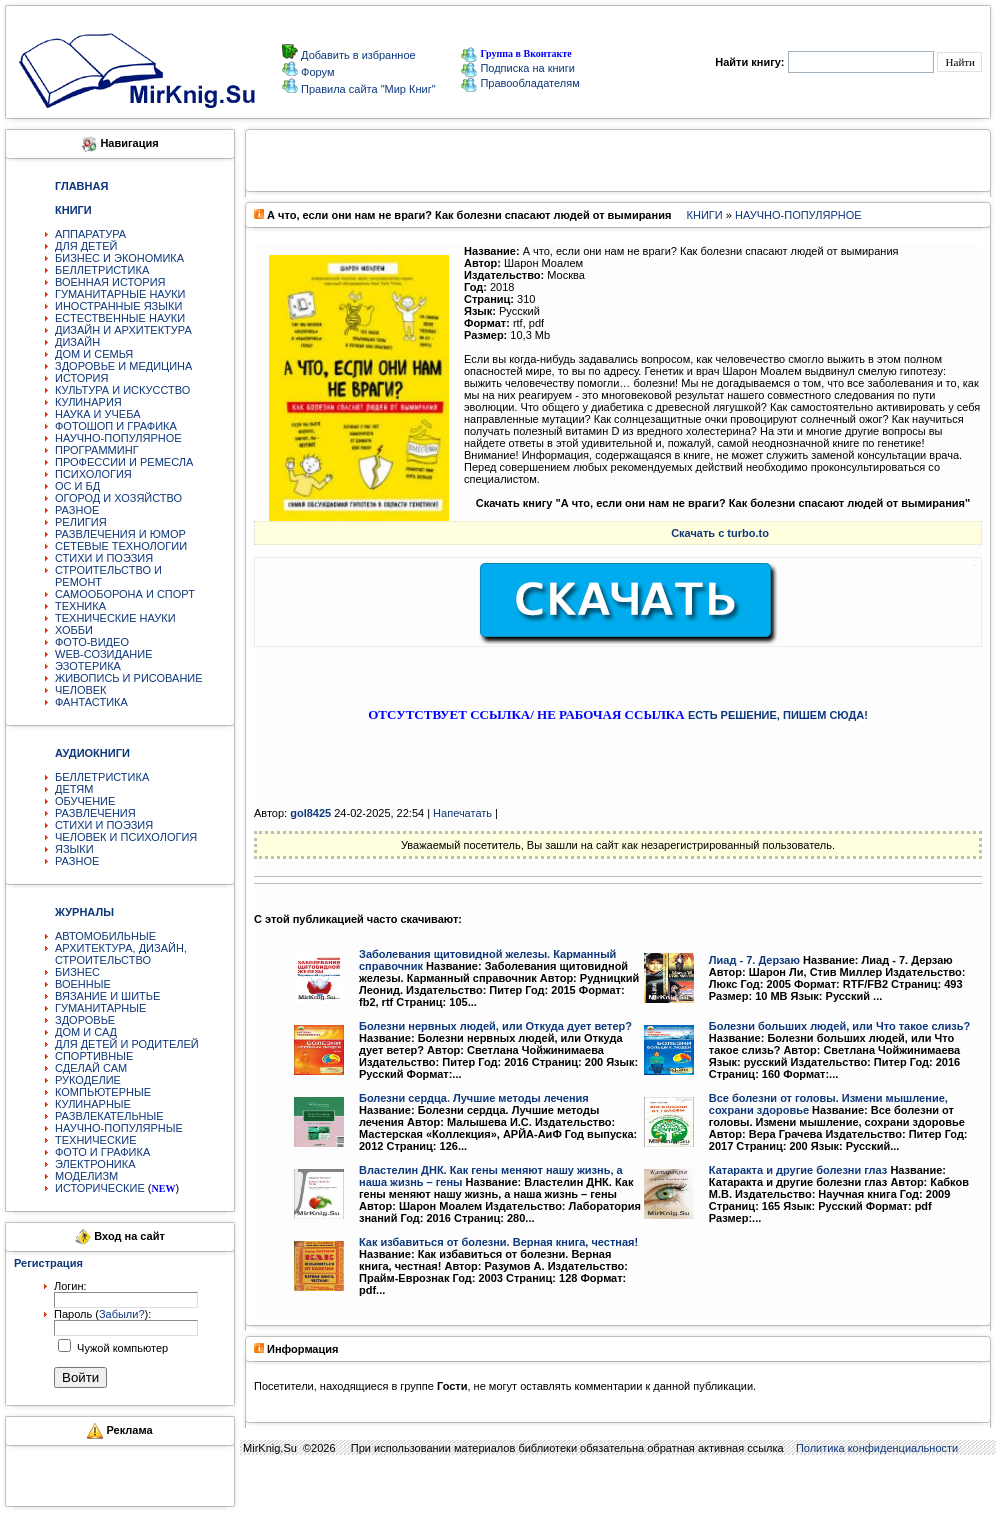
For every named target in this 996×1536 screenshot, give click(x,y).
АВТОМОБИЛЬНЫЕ (105, 936)
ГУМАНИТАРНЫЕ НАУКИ (120, 294)
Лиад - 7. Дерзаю (754, 960)
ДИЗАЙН (77, 342)
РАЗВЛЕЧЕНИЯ (95, 813)
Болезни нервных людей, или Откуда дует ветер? (495, 1026)
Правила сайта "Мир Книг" (367, 89)
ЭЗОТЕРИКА (88, 666)
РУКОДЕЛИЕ (88, 1080)
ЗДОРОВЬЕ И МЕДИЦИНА (123, 366)
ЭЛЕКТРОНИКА (95, 1164)
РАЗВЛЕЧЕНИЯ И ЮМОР (120, 534)
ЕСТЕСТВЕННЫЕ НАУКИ (120, 318)
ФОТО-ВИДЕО (92, 642)
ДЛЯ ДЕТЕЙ (86, 246)
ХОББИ (74, 630)
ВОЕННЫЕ (83, 984)
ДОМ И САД (86, 1032)
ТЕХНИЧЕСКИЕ (96, 1140)
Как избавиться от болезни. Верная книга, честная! (498, 1242)
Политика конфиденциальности (877, 1448)
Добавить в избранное (357, 55)
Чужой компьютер (121, 1348)
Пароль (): (102, 1314)
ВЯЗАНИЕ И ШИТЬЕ (107, 996)
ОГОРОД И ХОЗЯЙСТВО (118, 498)
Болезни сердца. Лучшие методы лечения (474, 1098)
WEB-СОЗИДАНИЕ (104, 654)
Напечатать (462, 813)
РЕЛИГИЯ (81, 522)
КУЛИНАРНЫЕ (93, 1104)
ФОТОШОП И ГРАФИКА (116, 426)
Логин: (70, 1286)
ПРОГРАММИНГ (97, 450)
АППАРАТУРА (90, 234)
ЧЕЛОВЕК (81, 690)
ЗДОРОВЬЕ (85, 1020)
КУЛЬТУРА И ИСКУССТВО (122, 390)
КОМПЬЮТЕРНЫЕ (103, 1092)
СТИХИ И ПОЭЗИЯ (104, 558)
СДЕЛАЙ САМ (91, 1068)
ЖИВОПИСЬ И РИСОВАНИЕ (129, 678)
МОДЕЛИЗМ (86, 1176)
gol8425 (310, 813)
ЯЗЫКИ (74, 849)
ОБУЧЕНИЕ (85, 801)
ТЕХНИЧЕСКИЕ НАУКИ (115, 618)
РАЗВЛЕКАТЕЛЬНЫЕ (109, 1116)
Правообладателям (520, 83)
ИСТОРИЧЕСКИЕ (100, 1188)
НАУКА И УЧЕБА (98, 414)
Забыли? (122, 1314)
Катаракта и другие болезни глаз (798, 1170)
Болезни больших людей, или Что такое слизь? (839, 1026)
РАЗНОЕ (77, 510)
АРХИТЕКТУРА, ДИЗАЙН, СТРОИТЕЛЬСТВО (121, 954)
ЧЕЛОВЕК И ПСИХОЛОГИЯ (126, 837)
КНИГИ (705, 215)
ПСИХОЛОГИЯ (93, 474)
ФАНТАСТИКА (91, 702)
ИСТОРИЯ (81, 378)
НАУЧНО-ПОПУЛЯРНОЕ (118, 438)
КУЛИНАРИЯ (88, 402)
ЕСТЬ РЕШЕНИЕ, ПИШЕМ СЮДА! (778, 715)
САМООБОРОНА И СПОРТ (125, 594)
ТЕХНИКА (80, 606)
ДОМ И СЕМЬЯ (94, 354)
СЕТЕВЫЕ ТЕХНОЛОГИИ (121, 546)
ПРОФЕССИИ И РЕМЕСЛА (124, 462)
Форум (316, 72)
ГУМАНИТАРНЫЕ (100, 1008)
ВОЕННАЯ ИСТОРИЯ (110, 282)
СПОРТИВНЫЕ (94, 1056)
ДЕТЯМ (74, 789)
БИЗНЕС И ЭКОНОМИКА (119, 258)
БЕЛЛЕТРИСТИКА (102, 270)
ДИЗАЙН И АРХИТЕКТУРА (123, 330)
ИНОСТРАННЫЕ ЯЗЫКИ (118, 306)
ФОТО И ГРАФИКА (102, 1152)
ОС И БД (77, 486)
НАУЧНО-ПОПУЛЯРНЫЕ (119, 1128)
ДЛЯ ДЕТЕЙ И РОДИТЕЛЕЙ (127, 1044)
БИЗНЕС (77, 972)
